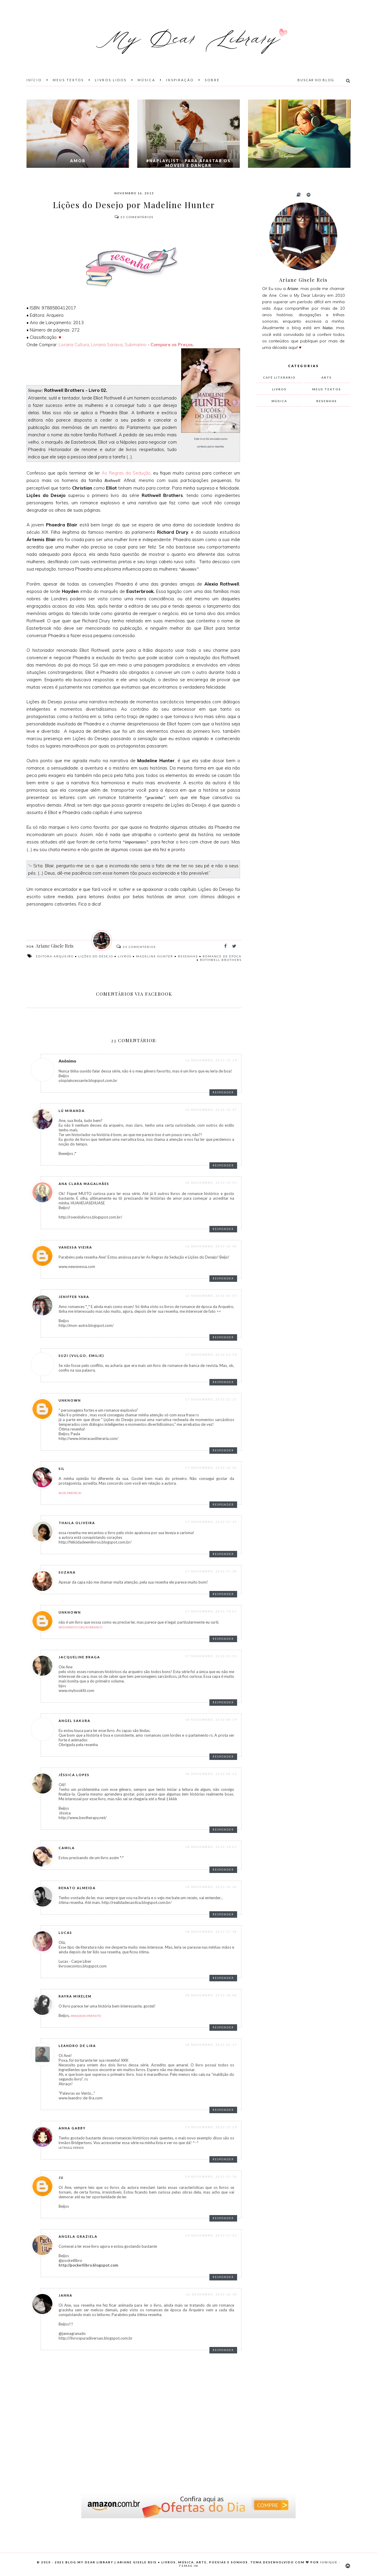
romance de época (222, 956)
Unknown (70, 1400)
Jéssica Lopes (74, 1775)
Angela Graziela (78, 2236)
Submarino (135, 344)
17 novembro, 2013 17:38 (211, 1571)
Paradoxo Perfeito (86, 2016)
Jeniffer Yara (74, 1297)
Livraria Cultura (74, 344)
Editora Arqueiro (55, 956)
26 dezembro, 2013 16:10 (211, 2294)
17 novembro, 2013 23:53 (211, 1656)
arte (326, 377)
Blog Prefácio (70, 1493)
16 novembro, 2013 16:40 (211, 1246)
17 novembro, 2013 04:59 (211, 1354)
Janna (65, 2295)
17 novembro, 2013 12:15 (211, 1399)
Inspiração (180, 80)
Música (146, 80)
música (279, 401)
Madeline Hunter (154, 956)
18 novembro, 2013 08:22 (211, 1774)
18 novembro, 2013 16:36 (211, 1887)
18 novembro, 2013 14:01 (211, 1847)
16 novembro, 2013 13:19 (211, 1060)
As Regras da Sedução (125, 473)
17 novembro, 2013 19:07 (211, 1611)
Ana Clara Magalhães (84, 1184)
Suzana (67, 1572)
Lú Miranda (72, 1111)
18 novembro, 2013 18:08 (211, 1995)
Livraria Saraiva (107, 344)
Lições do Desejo (95, 956)
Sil (62, 1469)
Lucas (65, 1933)
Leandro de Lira (77, 2046)
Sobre (212, 80)
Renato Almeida (77, 1888)
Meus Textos (68, 80)
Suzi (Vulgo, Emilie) (81, 1355)
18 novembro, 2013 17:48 (211, 1931)
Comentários (134, 217)
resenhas (188, 956)
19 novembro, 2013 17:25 (211, 2235)
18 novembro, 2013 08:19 (211, 1719)
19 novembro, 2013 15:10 (211, 2176)
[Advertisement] (300, 509)
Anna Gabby (72, 2128)
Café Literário (279, 377)
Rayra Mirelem (75, 1996)
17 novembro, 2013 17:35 (211, 1522)
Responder (223, 1092)
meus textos (326, 389)
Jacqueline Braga (79, 1657)
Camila (67, 1848)
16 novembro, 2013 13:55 (211, 1182)
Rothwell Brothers (221, 960)
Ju (61, 2177)
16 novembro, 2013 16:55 (211, 1295)
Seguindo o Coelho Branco (80, 1627)
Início (34, 80)
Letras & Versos (71, 2147)
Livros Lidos (111, 80)
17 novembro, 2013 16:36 (211, 1467)
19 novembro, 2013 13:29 (211, 2127)
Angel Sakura (74, 1721)
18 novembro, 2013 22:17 (211, 2044)
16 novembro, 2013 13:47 (211, 1109)
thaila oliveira (77, 1523)
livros (124, 956)
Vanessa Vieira (75, 1247)
